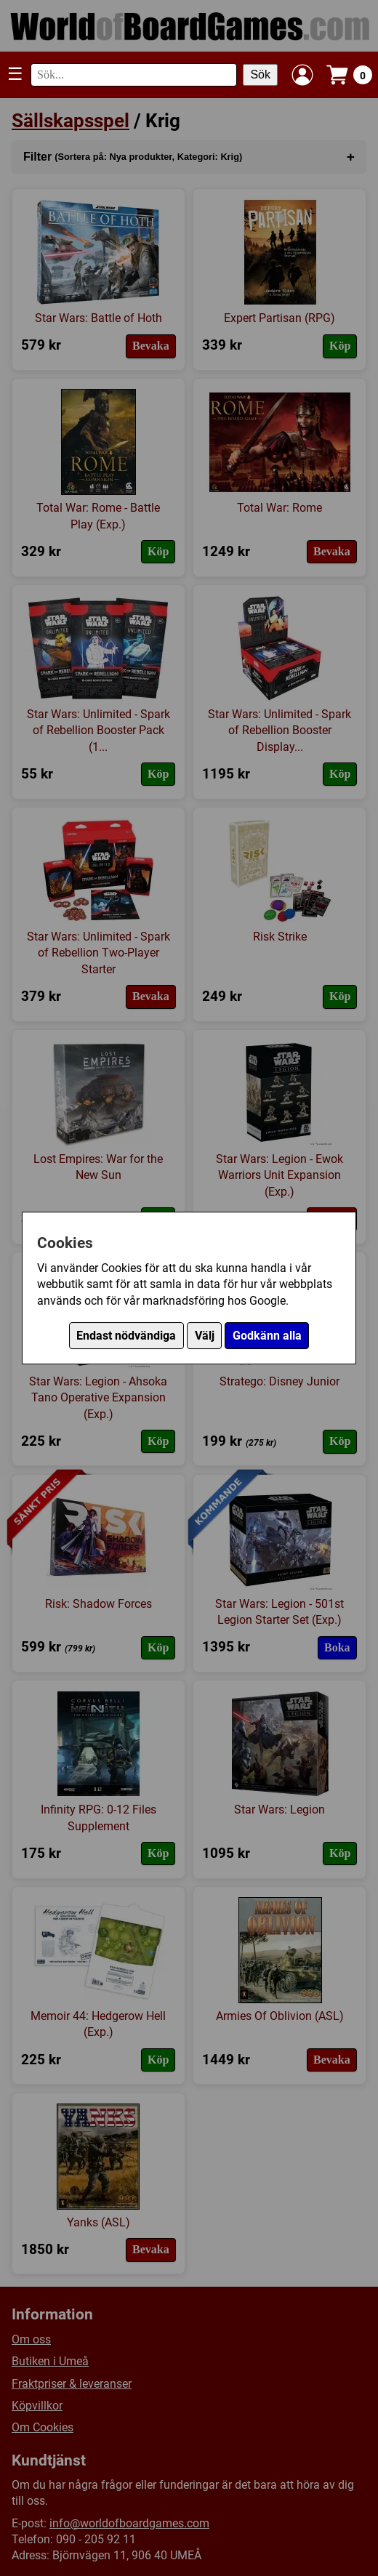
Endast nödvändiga (126, 1336)
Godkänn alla (267, 1336)
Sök (260, 74)
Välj (204, 1336)
